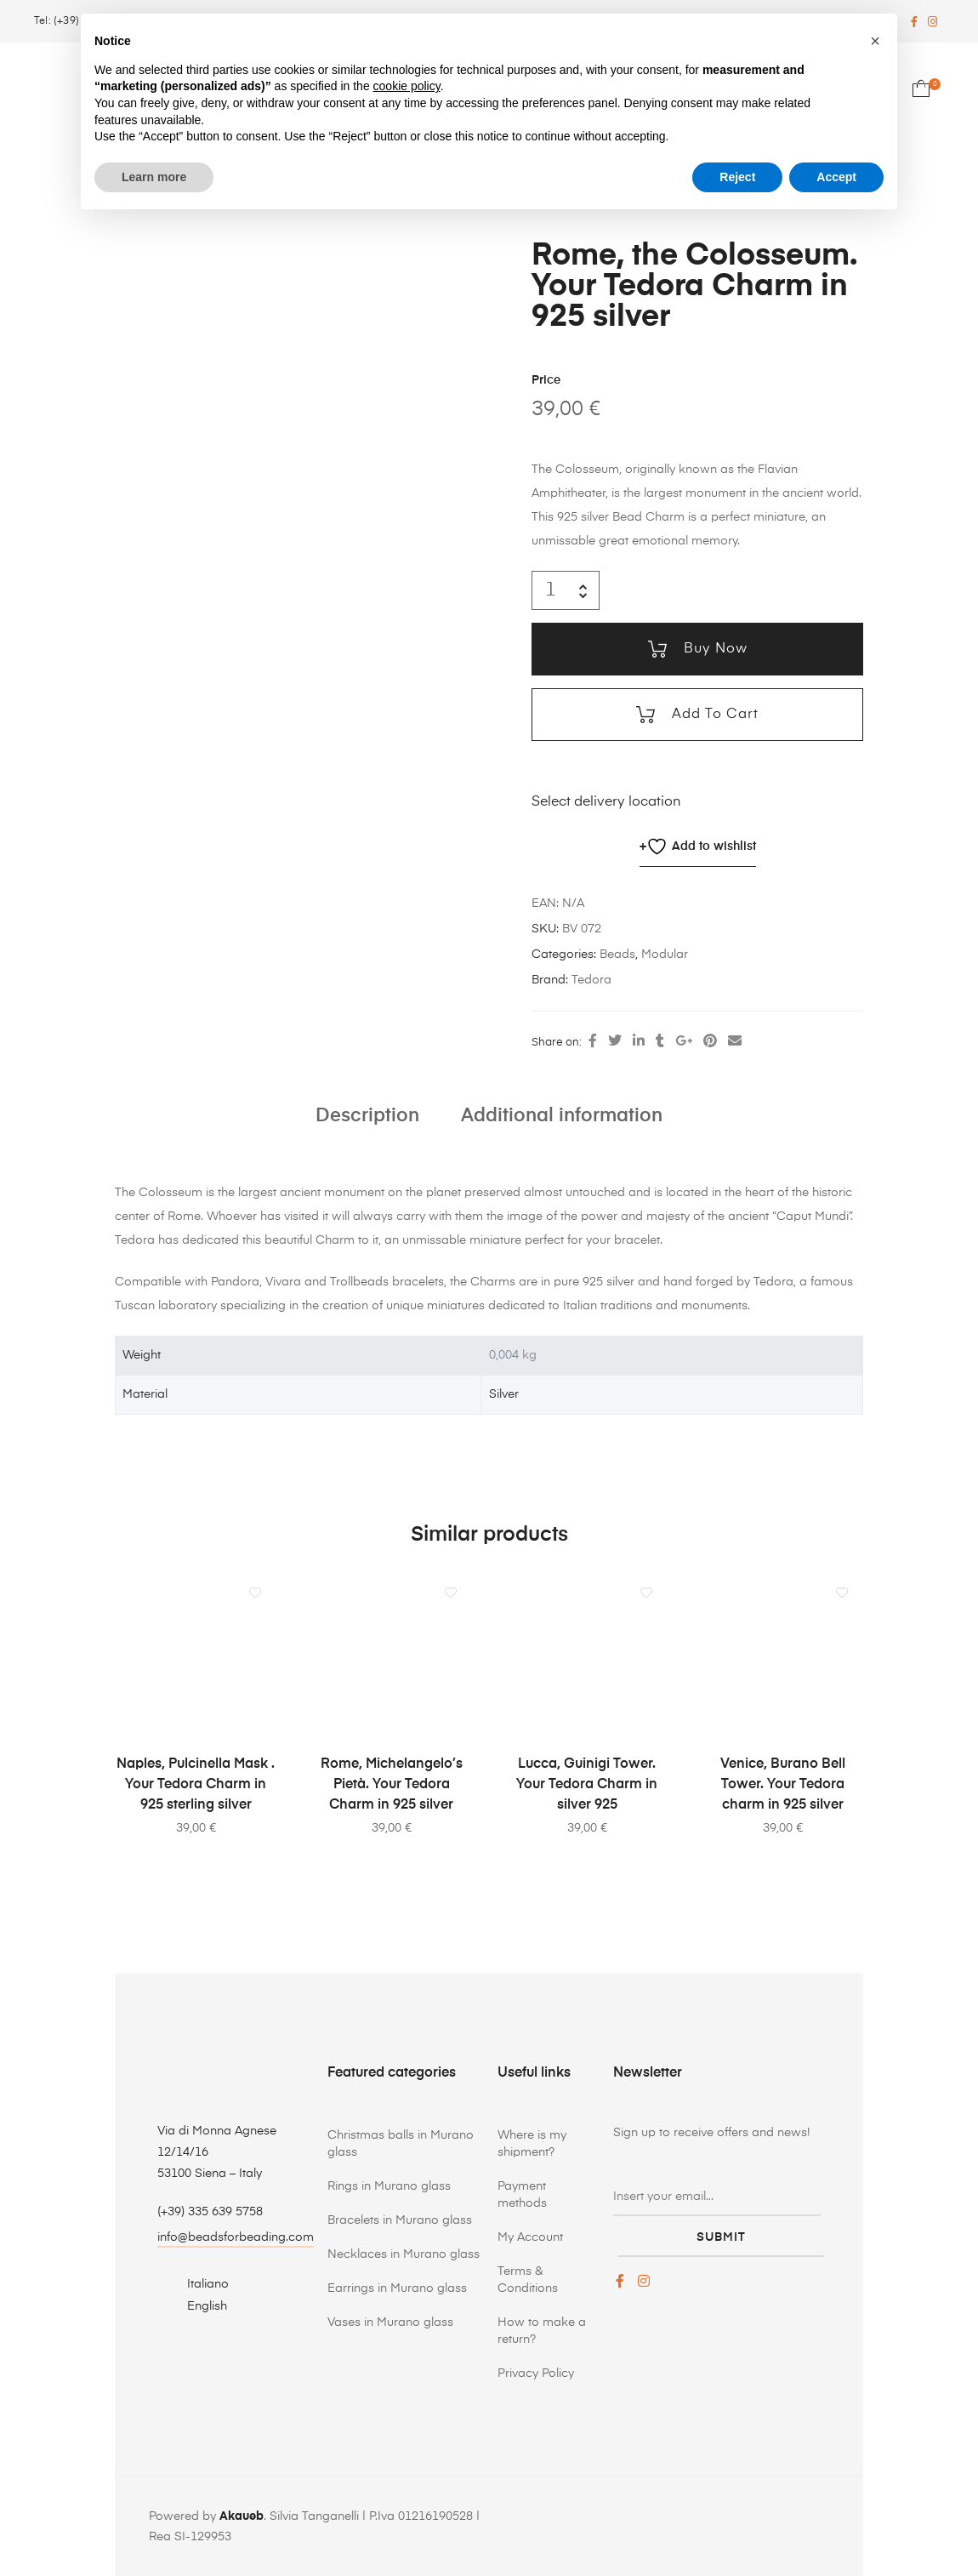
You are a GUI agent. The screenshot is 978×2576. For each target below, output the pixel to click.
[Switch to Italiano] (197, 2283)
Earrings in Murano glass (397, 2288)
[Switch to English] (197, 2306)
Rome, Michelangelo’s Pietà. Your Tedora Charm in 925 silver (392, 1785)
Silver (504, 1394)
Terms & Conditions (528, 2279)
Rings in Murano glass (389, 2185)
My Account (530, 2237)
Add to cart (713, 714)
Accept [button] (836, 177)
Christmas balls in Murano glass (400, 2143)
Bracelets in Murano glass (399, 2220)
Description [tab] (367, 1115)
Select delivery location (606, 802)
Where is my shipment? (532, 2143)
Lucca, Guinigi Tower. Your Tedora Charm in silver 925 (586, 1785)
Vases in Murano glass (390, 2322)
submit (721, 2233)
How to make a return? (542, 2330)
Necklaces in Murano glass (403, 2254)
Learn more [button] (154, 177)
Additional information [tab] (561, 1115)
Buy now (713, 649)
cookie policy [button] (407, 86)
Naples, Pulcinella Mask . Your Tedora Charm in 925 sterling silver (196, 1785)
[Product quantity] (550, 590)
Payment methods (522, 2194)
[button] (875, 40)
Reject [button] (737, 177)
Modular (664, 954)
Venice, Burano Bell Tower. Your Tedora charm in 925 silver (782, 1785)
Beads (617, 954)
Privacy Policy (536, 2373)
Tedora (591, 980)
